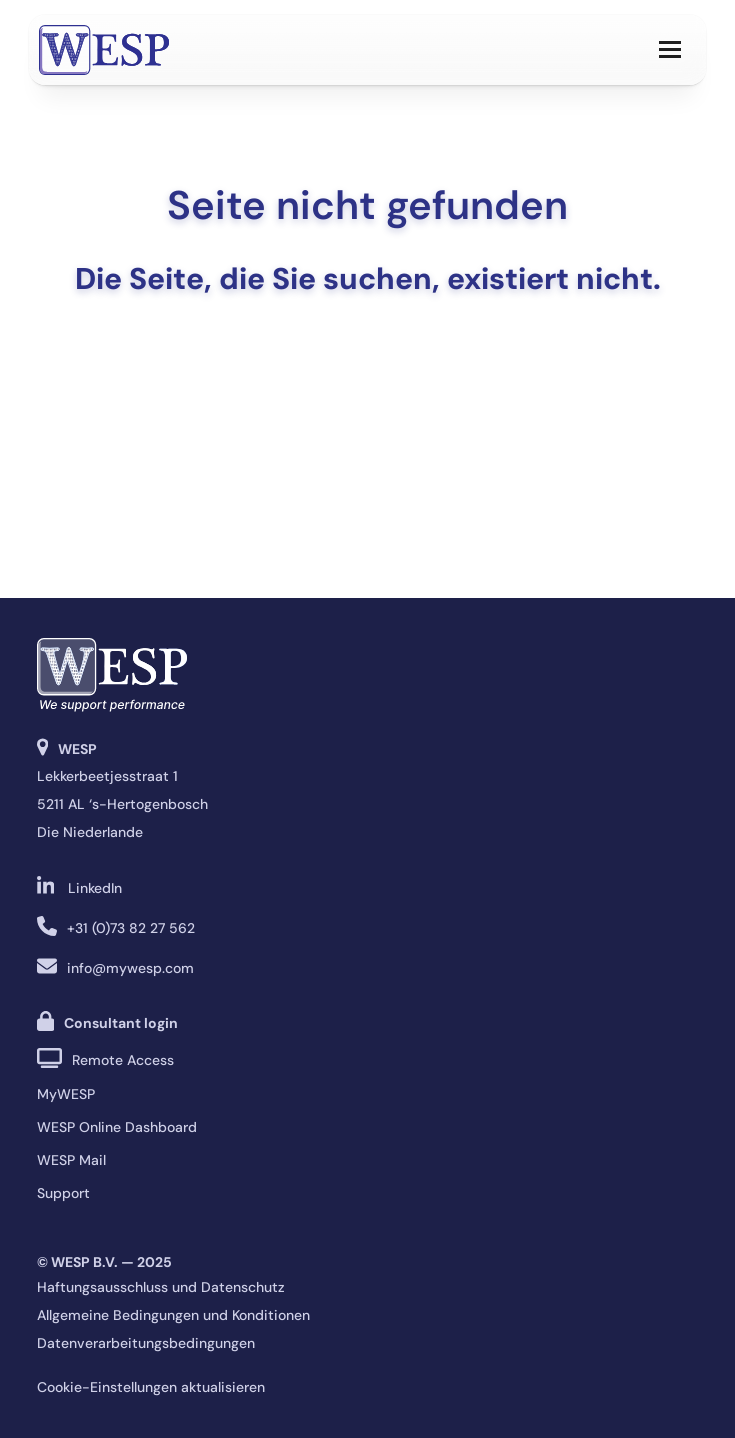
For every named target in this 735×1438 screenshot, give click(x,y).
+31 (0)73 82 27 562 (131, 928)
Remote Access (123, 1060)
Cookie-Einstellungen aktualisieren (151, 1387)
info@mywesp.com (130, 968)
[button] (670, 49)
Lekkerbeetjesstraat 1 (107, 776)
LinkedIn (95, 888)
